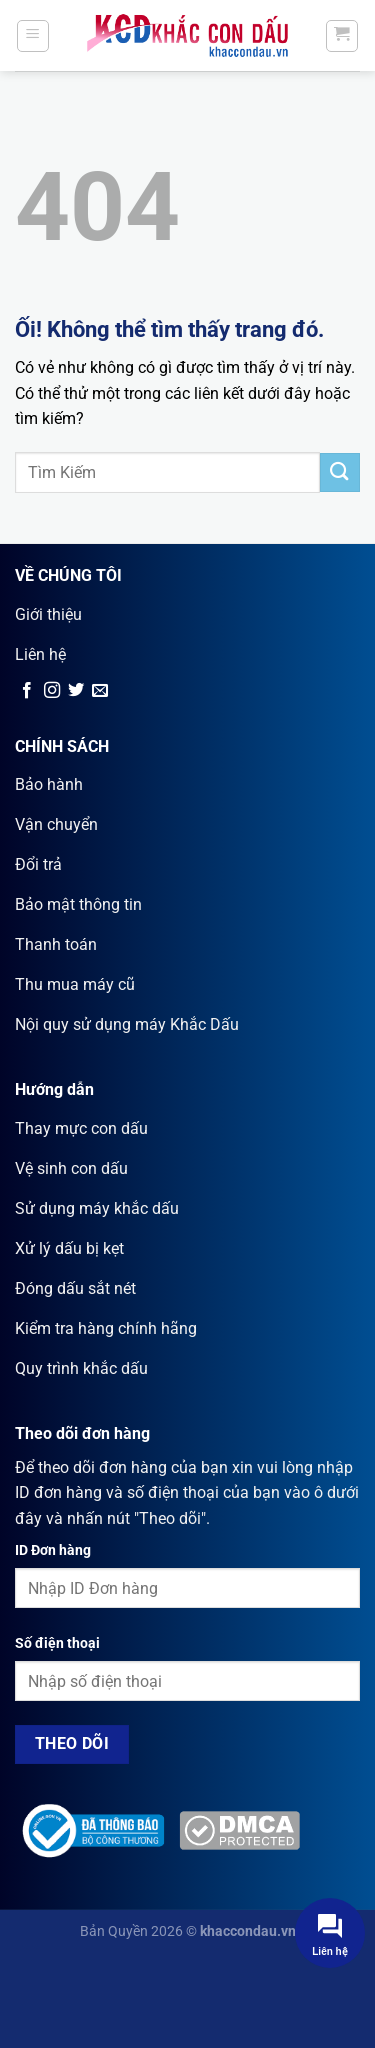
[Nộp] (340, 472)
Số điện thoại (57, 1643)
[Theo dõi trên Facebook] (27, 691)
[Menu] (33, 36)
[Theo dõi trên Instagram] (52, 691)
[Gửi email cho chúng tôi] (100, 691)
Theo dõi (72, 1744)
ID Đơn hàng (53, 1550)
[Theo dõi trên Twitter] (76, 691)
